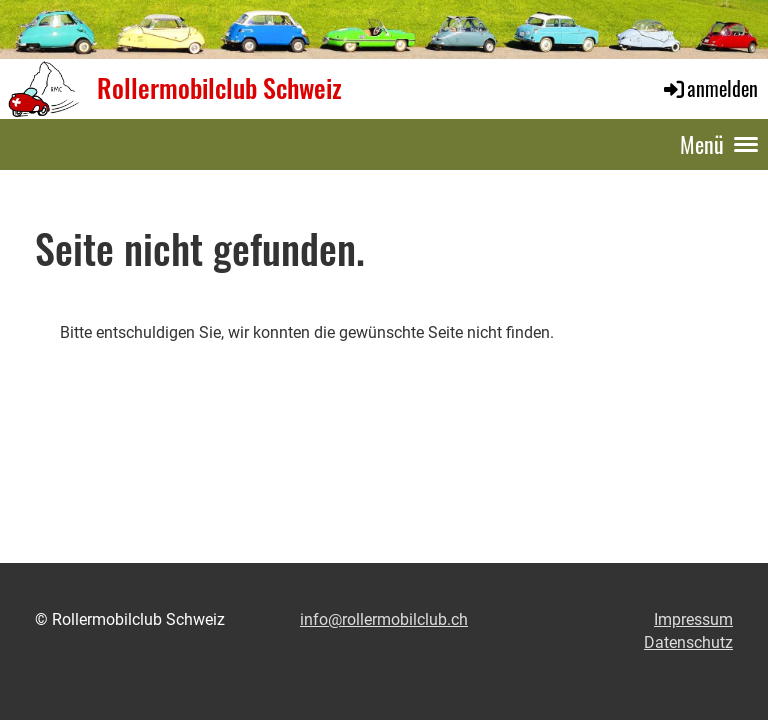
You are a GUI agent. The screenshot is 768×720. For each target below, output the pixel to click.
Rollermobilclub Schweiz (219, 88)
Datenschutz (688, 642)
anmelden (709, 88)
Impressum (693, 619)
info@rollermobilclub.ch (384, 619)
